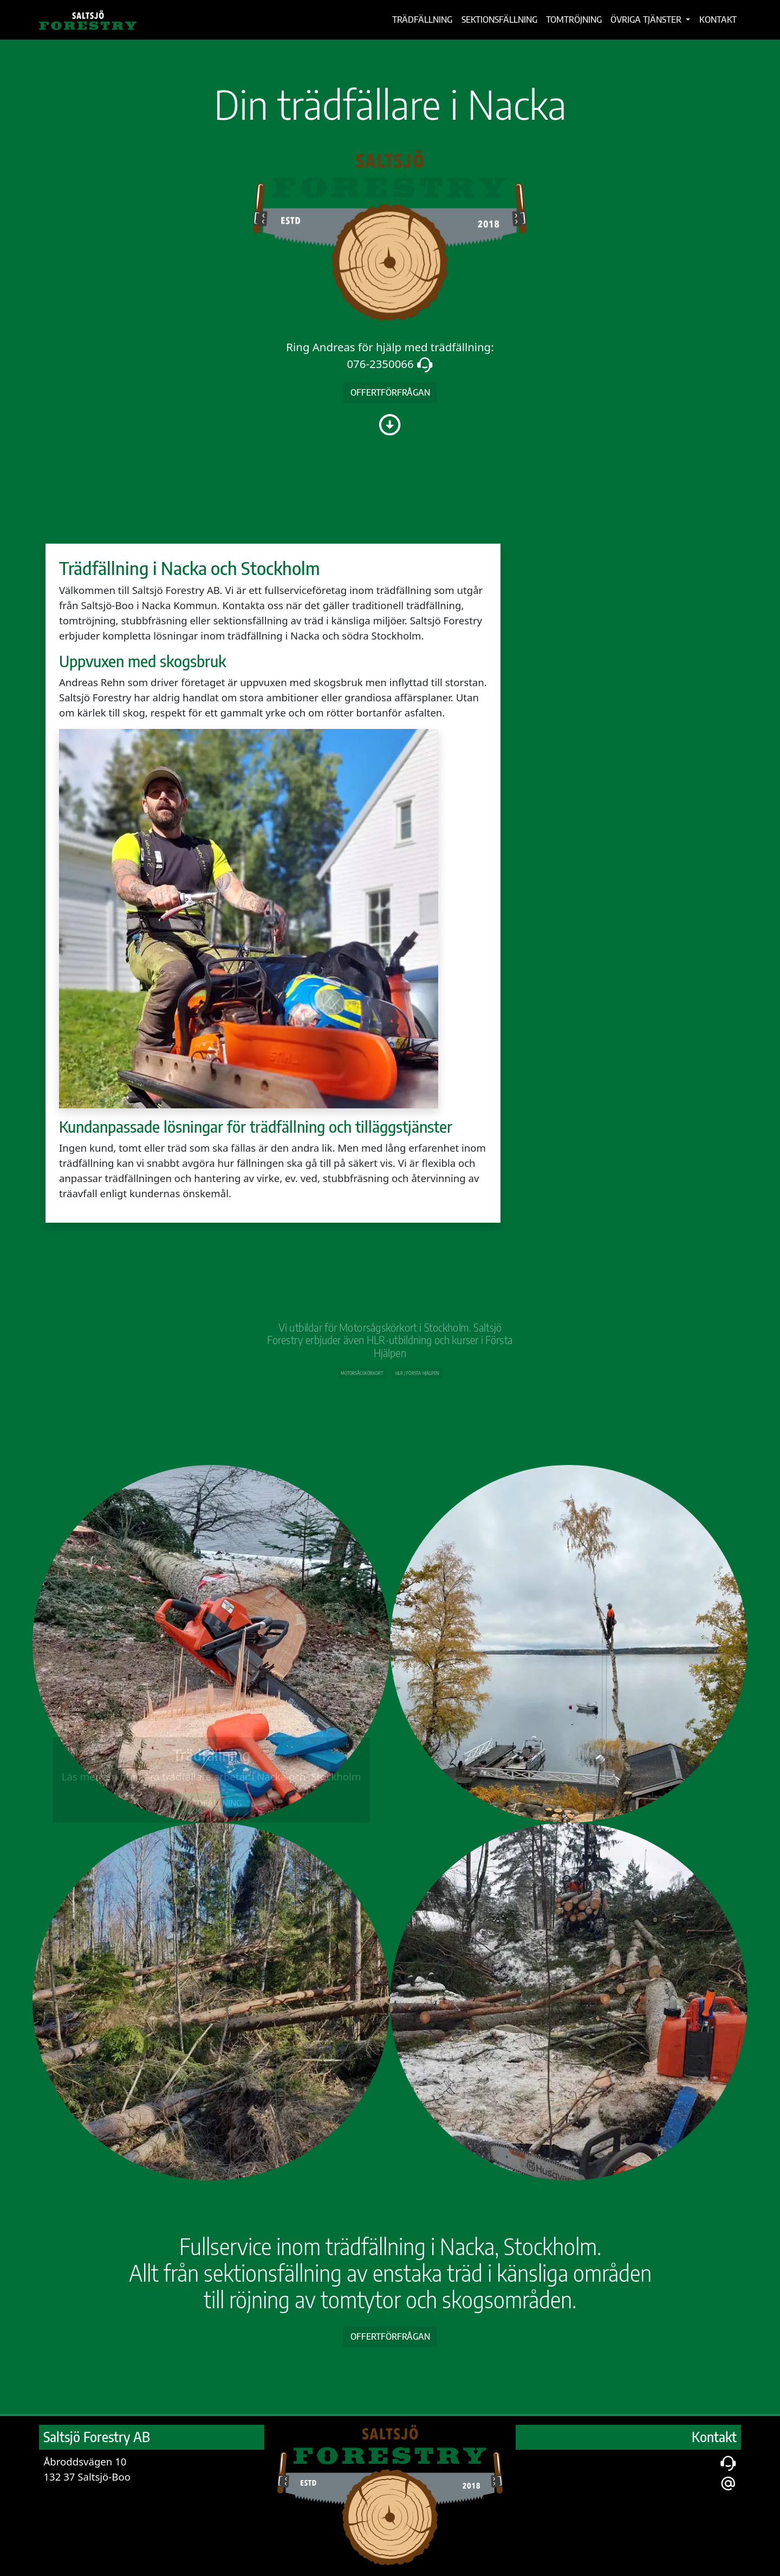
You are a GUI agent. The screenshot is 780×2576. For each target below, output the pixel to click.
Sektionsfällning (499, 19)
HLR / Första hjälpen (409, 1366)
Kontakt (718, 19)
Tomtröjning (574, 19)
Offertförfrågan (390, 2336)
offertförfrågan (390, 392)
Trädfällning (422, 19)
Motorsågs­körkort (370, 1366)
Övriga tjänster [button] (647, 19)
